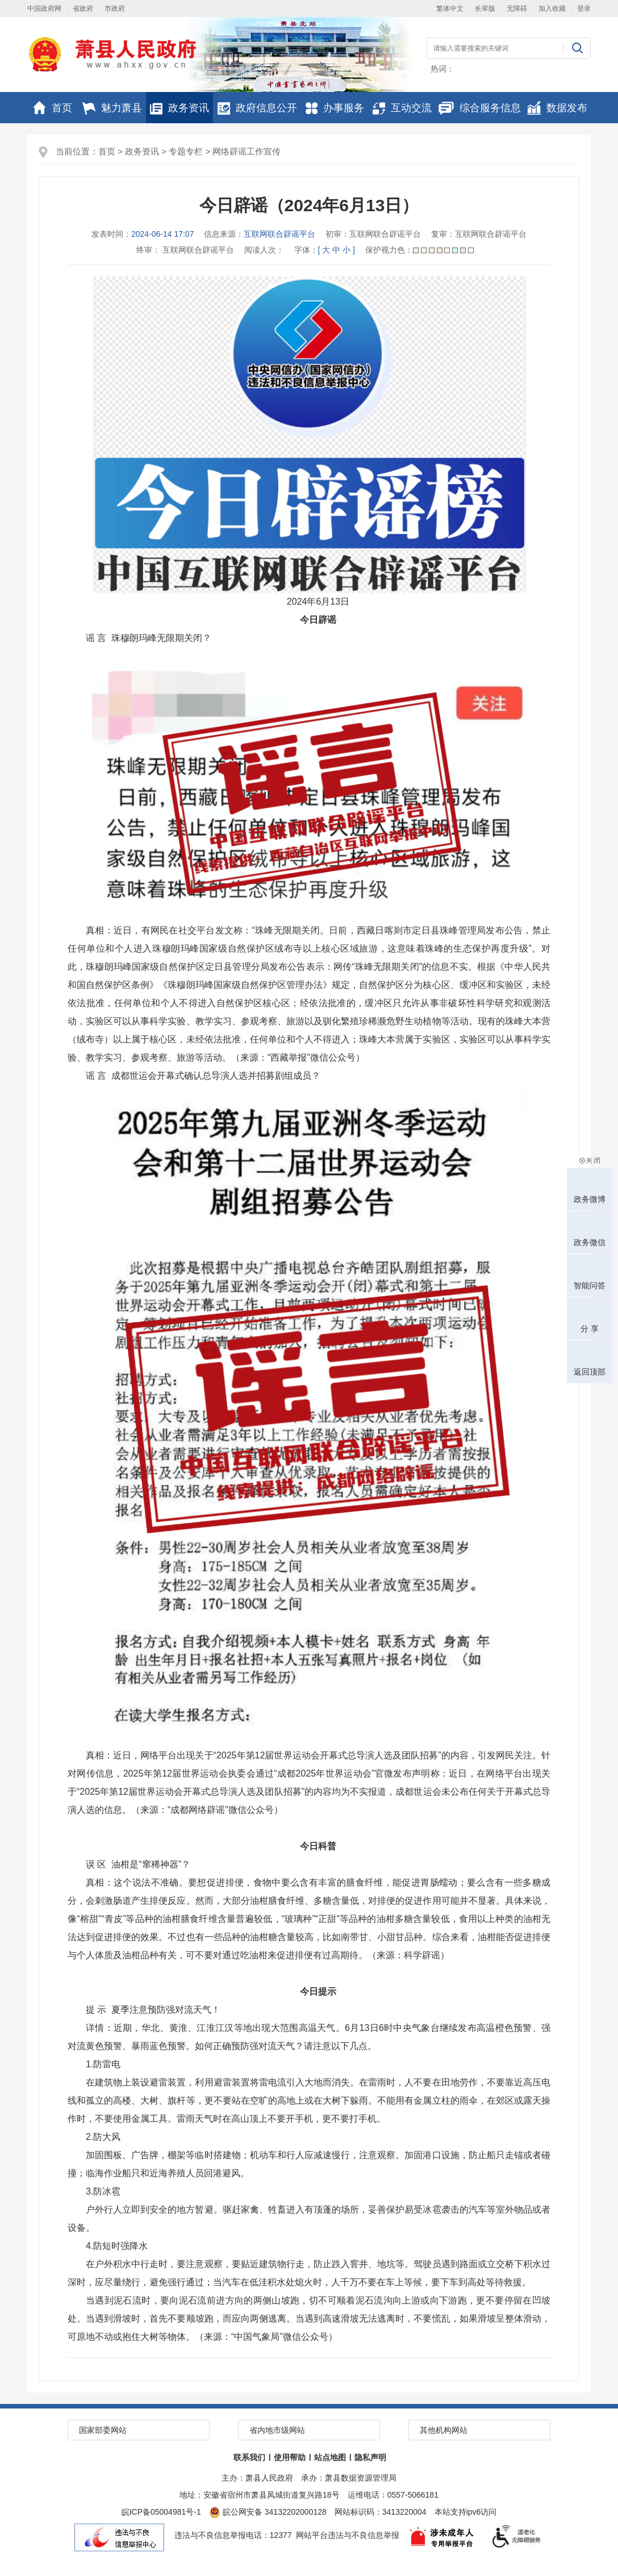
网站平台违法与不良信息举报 (347, 2535)
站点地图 (330, 2457)
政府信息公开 (257, 108)
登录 (584, 8)
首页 (52, 108)
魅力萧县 (112, 108)
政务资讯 (179, 108)
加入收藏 (552, 8)
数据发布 (557, 108)
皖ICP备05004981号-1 (161, 2511)
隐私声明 (370, 2457)
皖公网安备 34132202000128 (268, 2511)
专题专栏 (186, 151)
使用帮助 (290, 2457)
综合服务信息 (480, 108)
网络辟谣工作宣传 (246, 151)
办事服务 (335, 108)
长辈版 (485, 8)
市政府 (115, 8)
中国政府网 (44, 8)
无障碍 (517, 8)
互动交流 (402, 108)
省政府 (83, 8)
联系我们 (249, 2457)
